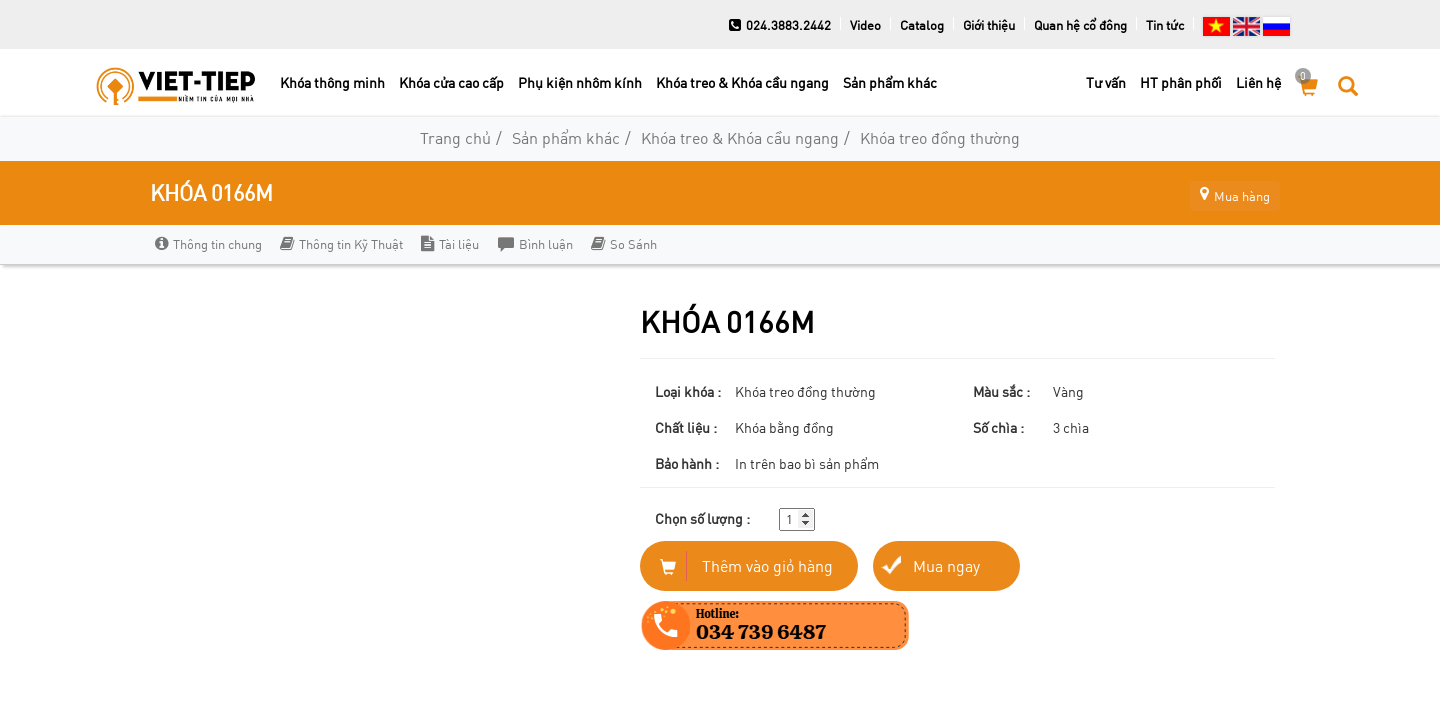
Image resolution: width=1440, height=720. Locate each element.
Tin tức (1165, 25)
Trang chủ (455, 137)
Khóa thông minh (332, 82)
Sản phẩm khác (890, 82)
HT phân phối (1181, 82)
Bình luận (534, 244)
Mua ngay (946, 565)
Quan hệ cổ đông (1080, 25)
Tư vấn (1106, 82)
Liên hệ (1258, 82)
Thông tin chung (208, 244)
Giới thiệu (989, 25)
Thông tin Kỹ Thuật (341, 244)
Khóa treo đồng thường (940, 137)
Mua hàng (1225, 192)
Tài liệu (450, 244)
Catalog (922, 25)
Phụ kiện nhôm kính (580, 82)
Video (865, 25)
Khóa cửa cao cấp (451, 82)
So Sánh (623, 244)
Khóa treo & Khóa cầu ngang (742, 82)
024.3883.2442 (780, 25)
